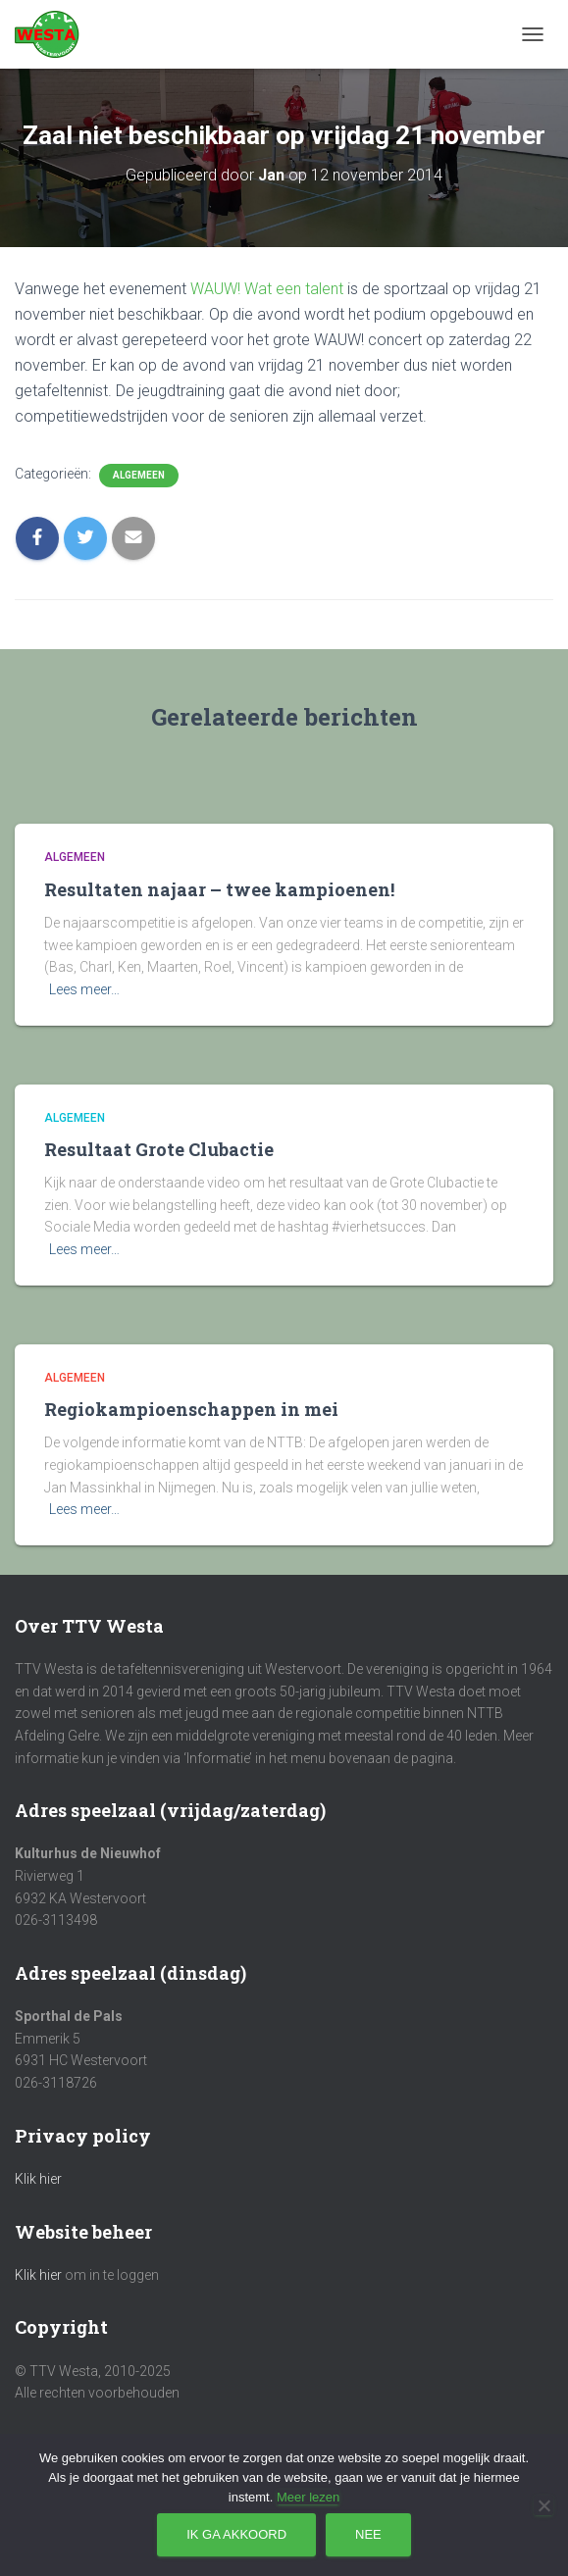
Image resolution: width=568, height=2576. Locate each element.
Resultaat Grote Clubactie (159, 1149)
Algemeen (139, 475)
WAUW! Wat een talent (266, 288)
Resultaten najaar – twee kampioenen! (219, 889)
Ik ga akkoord (236, 2534)
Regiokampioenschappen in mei (191, 1409)
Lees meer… (84, 989)
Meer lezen (308, 2497)
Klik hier (38, 2179)
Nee (368, 2534)
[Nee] (543, 2505)
